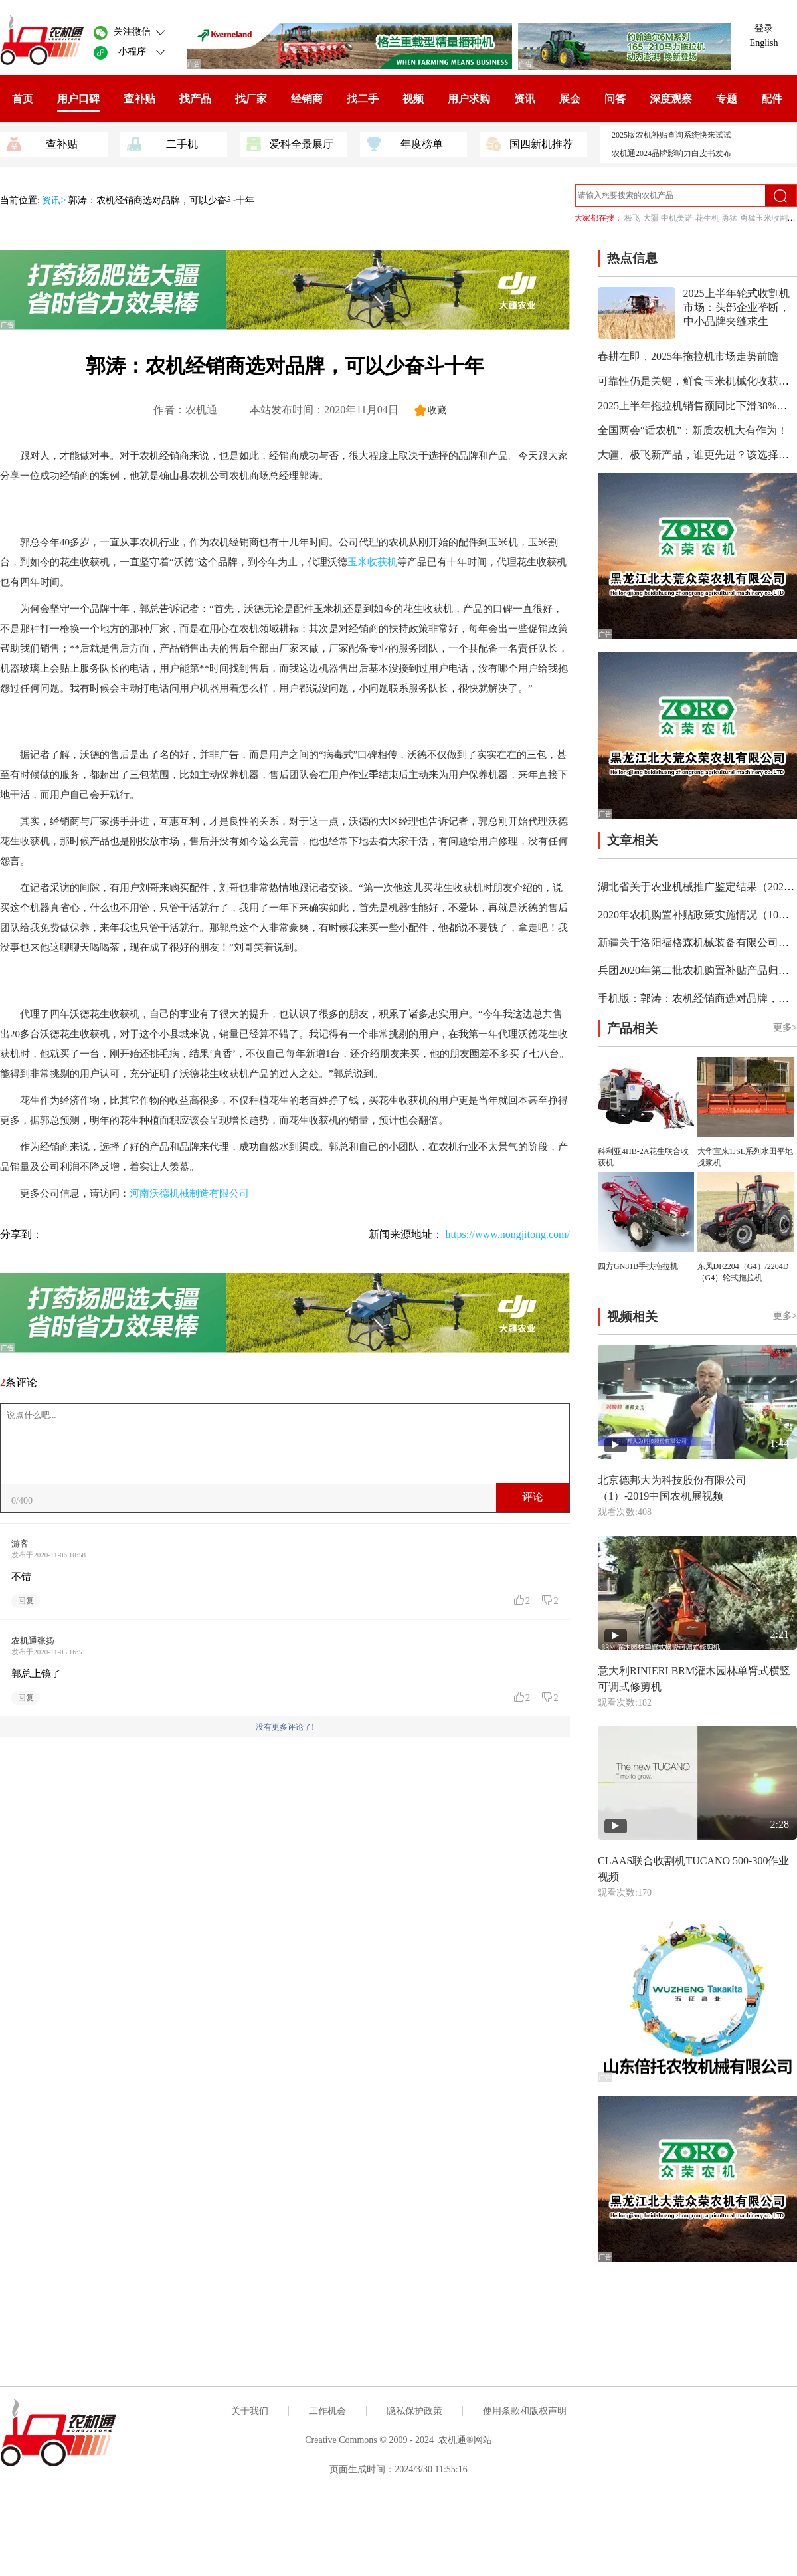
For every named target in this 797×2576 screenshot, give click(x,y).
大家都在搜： (598, 218)
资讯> (55, 200)
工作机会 (327, 2411)
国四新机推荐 (529, 143)
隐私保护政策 (414, 2411)
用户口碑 (78, 98)
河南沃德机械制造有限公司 (189, 1193)
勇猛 (729, 218)
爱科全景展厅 (289, 143)
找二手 (363, 98)
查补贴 (139, 98)
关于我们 (249, 2411)
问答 (615, 98)
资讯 (524, 98)
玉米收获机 (372, 562)
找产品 (195, 98)
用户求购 (469, 98)
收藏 (437, 410)
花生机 (707, 218)
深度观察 (671, 98)
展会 (569, 98)
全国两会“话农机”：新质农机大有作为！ (693, 430)
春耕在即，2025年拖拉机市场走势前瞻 (688, 356)
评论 (532, 1496)
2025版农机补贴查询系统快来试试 (671, 135)
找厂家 (251, 98)
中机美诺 (677, 218)
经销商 (307, 98)
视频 (413, 98)
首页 (22, 98)
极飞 (632, 218)
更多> (785, 1028)
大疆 (651, 218)
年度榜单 (405, 143)
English (764, 43)
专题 (726, 98)
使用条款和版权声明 (525, 2411)
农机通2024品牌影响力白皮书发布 (671, 153)
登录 (763, 28)
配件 (771, 98)
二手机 (162, 143)
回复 (26, 1600)
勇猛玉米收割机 (768, 218)
